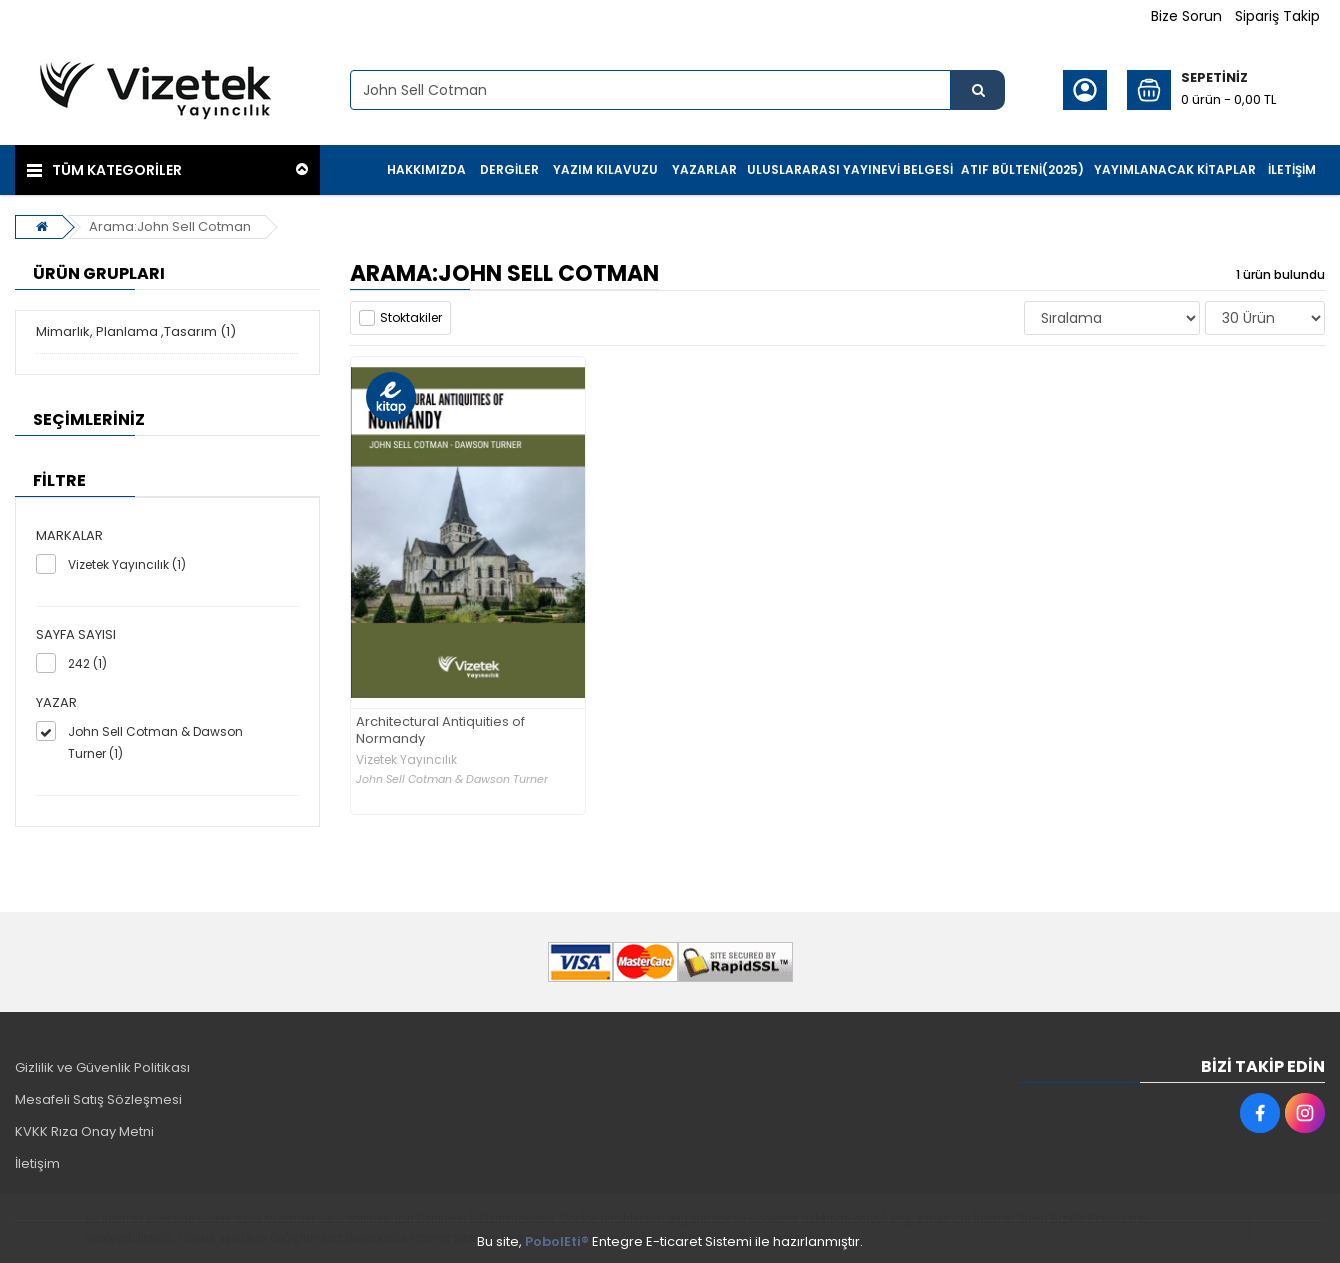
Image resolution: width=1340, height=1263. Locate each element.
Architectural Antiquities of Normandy (440, 731)
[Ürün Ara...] (978, 90)
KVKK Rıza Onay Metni (84, 1131)
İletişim (37, 1163)
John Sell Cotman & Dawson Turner (452, 779)
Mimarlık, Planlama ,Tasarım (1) (136, 331)
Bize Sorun (1186, 16)
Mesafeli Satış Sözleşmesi (98, 1099)
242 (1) (87, 663)
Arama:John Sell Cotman (170, 226)
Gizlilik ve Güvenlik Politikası (102, 1067)
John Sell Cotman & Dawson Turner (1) (155, 742)
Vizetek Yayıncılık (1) (127, 564)
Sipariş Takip (1277, 16)
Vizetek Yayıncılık (406, 760)
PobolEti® (557, 1241)
